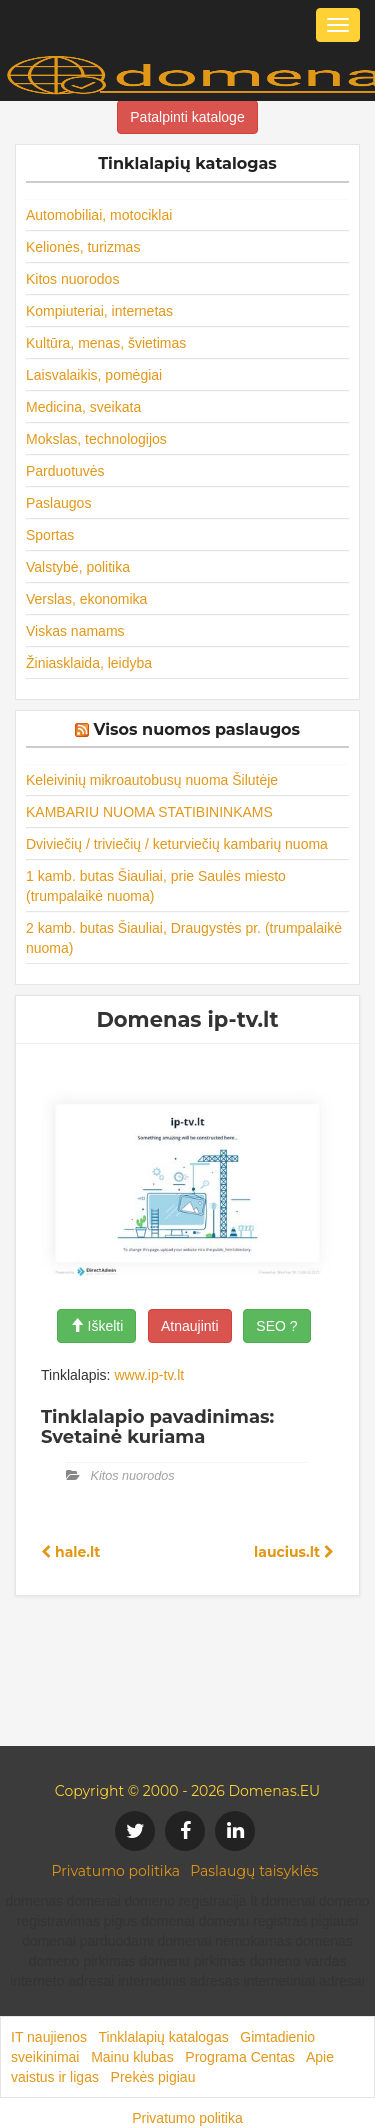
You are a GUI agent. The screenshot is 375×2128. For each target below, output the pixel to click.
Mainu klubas (132, 2057)
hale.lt (70, 1552)
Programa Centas (240, 2057)
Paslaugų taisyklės (254, 1871)
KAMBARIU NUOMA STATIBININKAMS (149, 812)
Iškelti (97, 1326)
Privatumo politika (116, 1871)
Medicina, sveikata (83, 407)
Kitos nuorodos (72, 279)
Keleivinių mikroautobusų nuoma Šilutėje (152, 780)
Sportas (50, 535)
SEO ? (276, 1326)
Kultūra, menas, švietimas (106, 343)
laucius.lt (294, 1552)
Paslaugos (58, 503)
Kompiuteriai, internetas (99, 311)
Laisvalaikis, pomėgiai (94, 375)
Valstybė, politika (78, 567)
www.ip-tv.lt (149, 1375)
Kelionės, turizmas (83, 247)
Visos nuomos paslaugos (196, 729)
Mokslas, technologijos (96, 439)
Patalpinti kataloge (187, 117)
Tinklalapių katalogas (163, 2037)
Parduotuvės (65, 471)
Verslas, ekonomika (86, 599)
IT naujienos (49, 2037)
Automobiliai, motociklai (99, 215)
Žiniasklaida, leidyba (89, 663)
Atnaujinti (190, 1326)
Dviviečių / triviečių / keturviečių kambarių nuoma (177, 844)
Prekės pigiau (153, 2077)
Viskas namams (75, 631)
